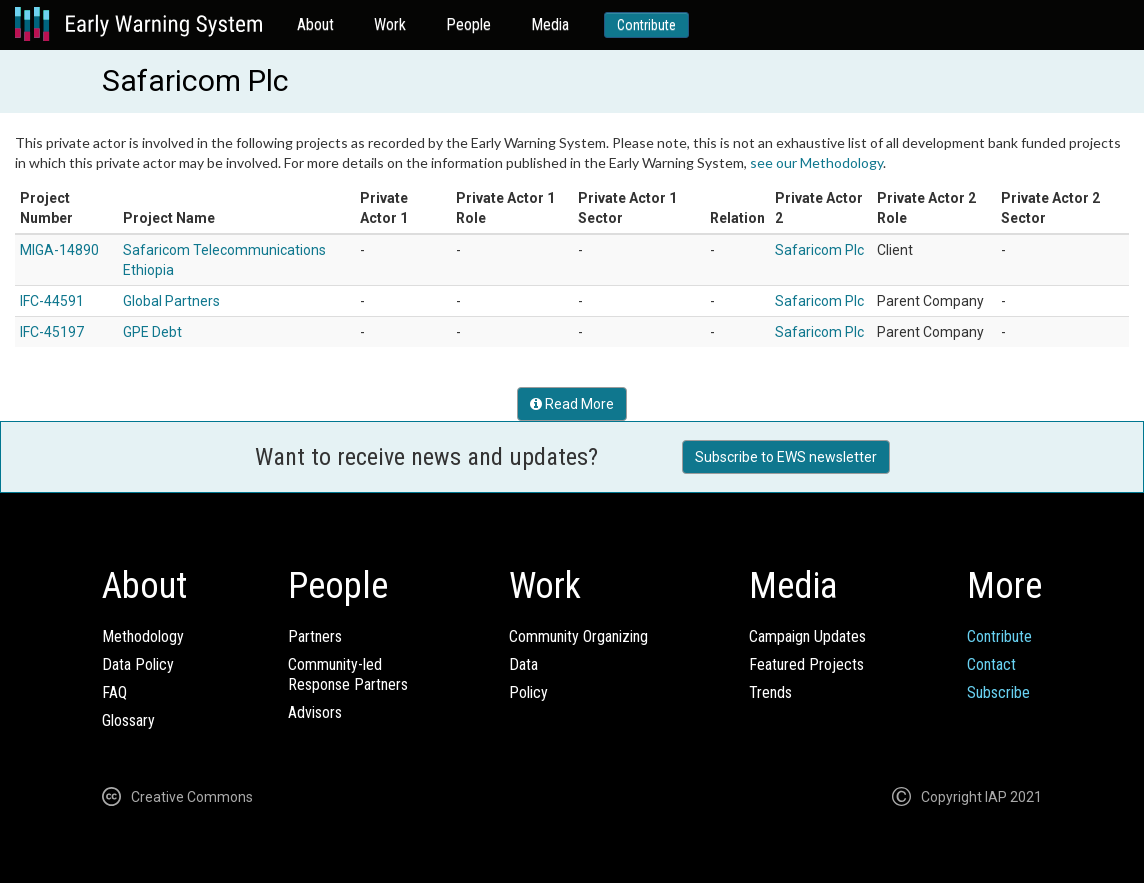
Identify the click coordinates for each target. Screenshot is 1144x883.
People (468, 24)
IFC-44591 (52, 301)
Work (390, 24)
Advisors (315, 712)
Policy (528, 692)
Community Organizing (578, 636)
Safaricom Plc (819, 250)
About (315, 24)
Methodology (143, 636)
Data (523, 664)
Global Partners (171, 301)
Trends (770, 692)
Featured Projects (806, 664)
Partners (315, 636)
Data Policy (138, 664)
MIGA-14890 (59, 250)
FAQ (114, 692)
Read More (572, 404)
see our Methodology (816, 162)
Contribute (646, 25)
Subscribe (998, 692)
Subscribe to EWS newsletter (786, 457)
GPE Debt (152, 332)
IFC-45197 (52, 332)
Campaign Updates (807, 636)
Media (550, 24)
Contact (991, 664)
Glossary (128, 720)
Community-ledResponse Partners (348, 674)
